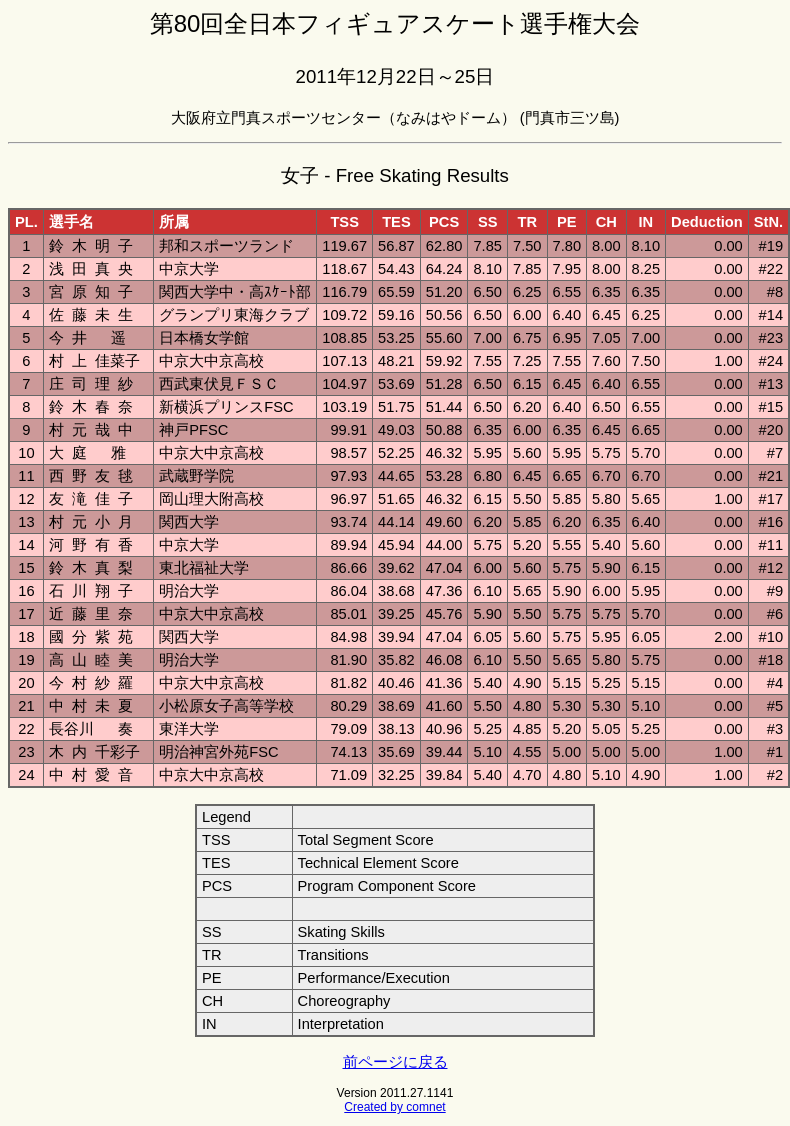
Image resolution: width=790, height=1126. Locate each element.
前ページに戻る (395, 1062)
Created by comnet (394, 1107)
